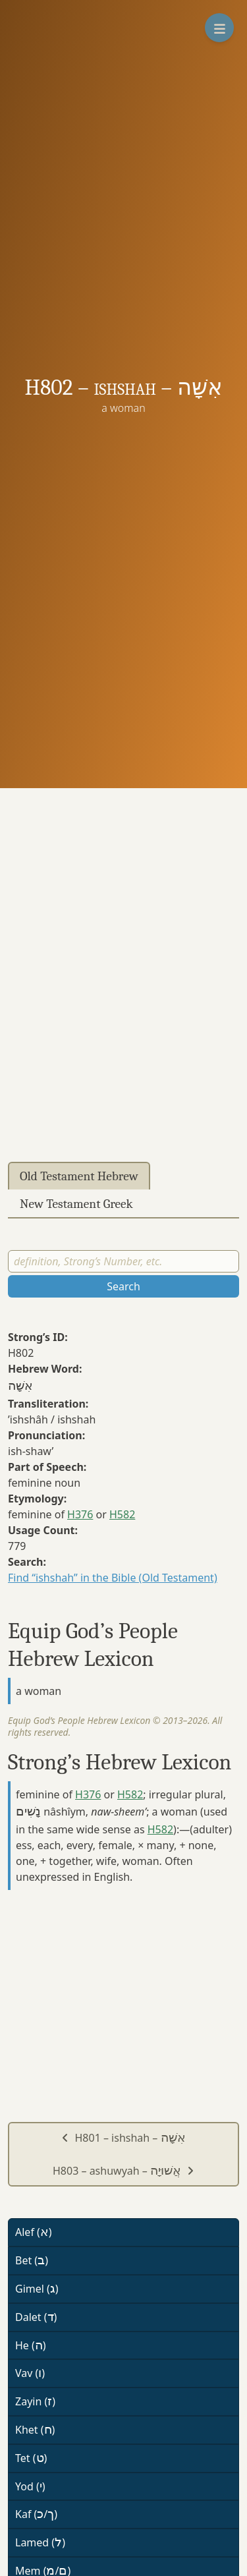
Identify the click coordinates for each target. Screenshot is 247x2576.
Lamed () (40, 2542)
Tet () (31, 2458)
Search (123, 1286)
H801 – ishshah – (123, 2138)
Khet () (35, 2429)
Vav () (30, 2373)
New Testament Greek (76, 1204)
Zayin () (35, 2401)
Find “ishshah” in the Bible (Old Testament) (112, 1577)
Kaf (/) (36, 2514)
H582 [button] (122, 1514)
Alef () (33, 2232)
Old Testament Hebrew (79, 1176)
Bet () (31, 2260)
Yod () (30, 2486)
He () (30, 2345)
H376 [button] (80, 1514)
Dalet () (36, 2317)
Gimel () (37, 2288)
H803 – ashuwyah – (123, 2170)
